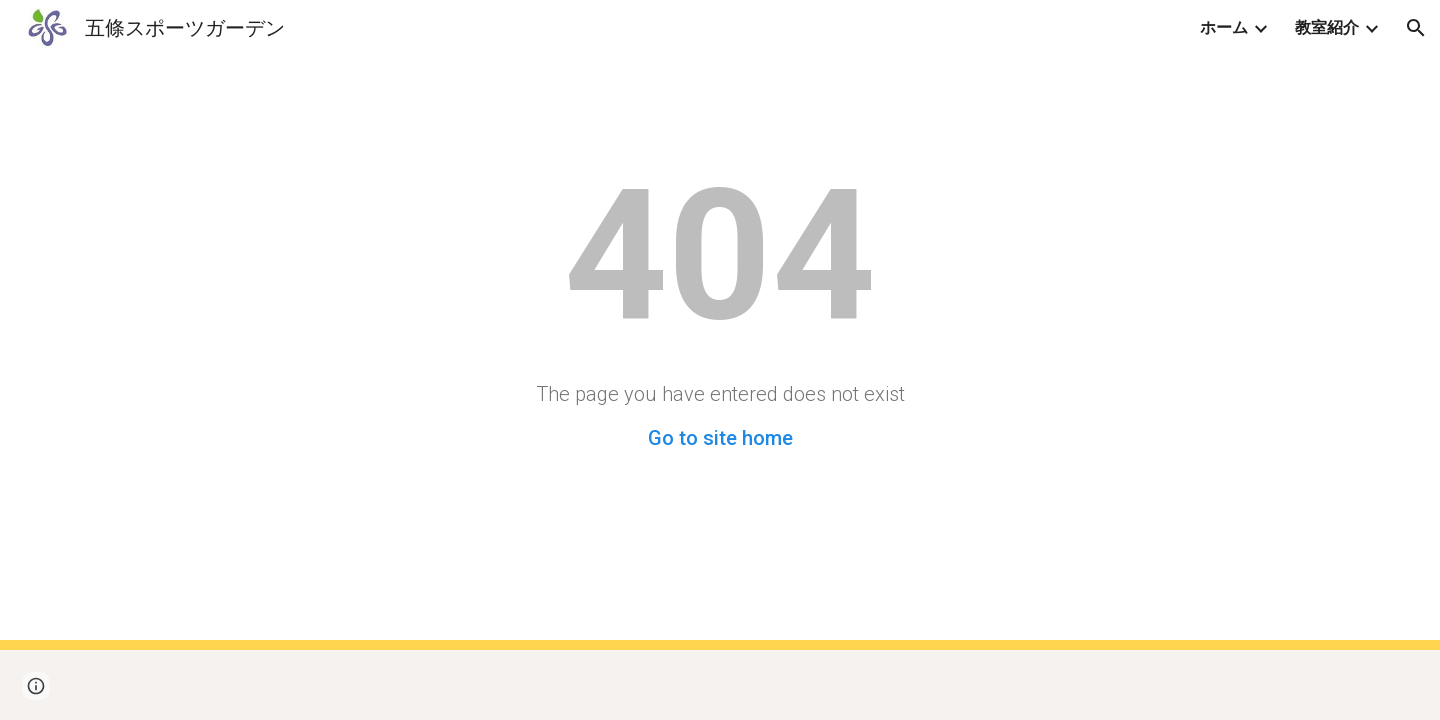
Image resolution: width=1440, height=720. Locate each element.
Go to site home (720, 438)
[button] (1416, 28)
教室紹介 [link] (1327, 27)
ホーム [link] (1224, 27)
